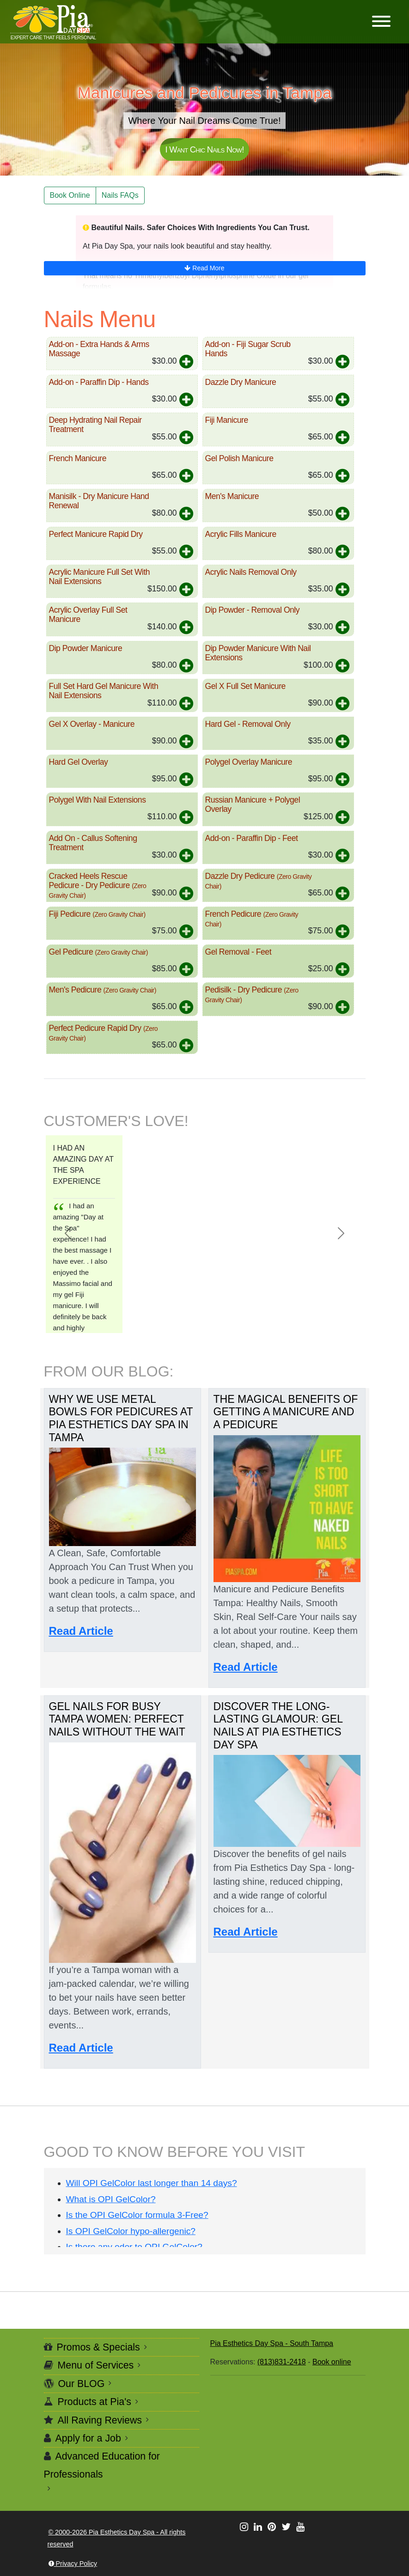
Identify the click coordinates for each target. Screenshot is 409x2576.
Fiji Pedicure (97, 914)
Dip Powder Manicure (85, 648)
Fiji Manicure (226, 420)
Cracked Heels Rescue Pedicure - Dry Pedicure (98, 885)
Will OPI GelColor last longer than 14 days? (151, 2183)
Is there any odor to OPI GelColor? (134, 2247)
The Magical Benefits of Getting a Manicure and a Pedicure (286, 1412)
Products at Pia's (94, 2401)
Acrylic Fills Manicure (240, 534)
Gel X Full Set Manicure (245, 686)
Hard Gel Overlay (78, 762)
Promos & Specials (98, 2347)
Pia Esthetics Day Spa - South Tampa (272, 2343)
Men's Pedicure (102, 989)
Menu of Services (96, 2365)
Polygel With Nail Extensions (97, 799)
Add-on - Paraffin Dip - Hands (99, 382)
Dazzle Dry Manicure (240, 382)
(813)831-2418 (281, 2362)
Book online (331, 2362)
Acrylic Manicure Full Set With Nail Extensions (99, 576)
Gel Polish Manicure (239, 458)
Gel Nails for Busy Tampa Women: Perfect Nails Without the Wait (117, 1719)
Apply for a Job (88, 2438)
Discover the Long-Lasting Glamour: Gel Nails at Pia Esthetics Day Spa (278, 1725)
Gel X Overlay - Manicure (92, 724)
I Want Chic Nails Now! (204, 149)
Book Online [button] (70, 195)
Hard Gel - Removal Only (248, 724)
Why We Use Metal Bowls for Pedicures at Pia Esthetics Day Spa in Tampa (121, 1418)
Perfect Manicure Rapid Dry (96, 534)
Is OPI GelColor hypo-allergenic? (130, 2231)
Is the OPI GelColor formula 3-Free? (137, 2215)
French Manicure (78, 458)
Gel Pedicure (98, 951)
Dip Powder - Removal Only (252, 610)
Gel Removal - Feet (238, 951)
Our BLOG (81, 2383)
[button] (381, 22)
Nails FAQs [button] (120, 195)
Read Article (81, 1631)
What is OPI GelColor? (111, 2199)
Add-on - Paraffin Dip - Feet (251, 838)
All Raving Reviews (100, 2420)
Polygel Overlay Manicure (248, 762)
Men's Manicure (232, 496)
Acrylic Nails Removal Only (251, 572)
